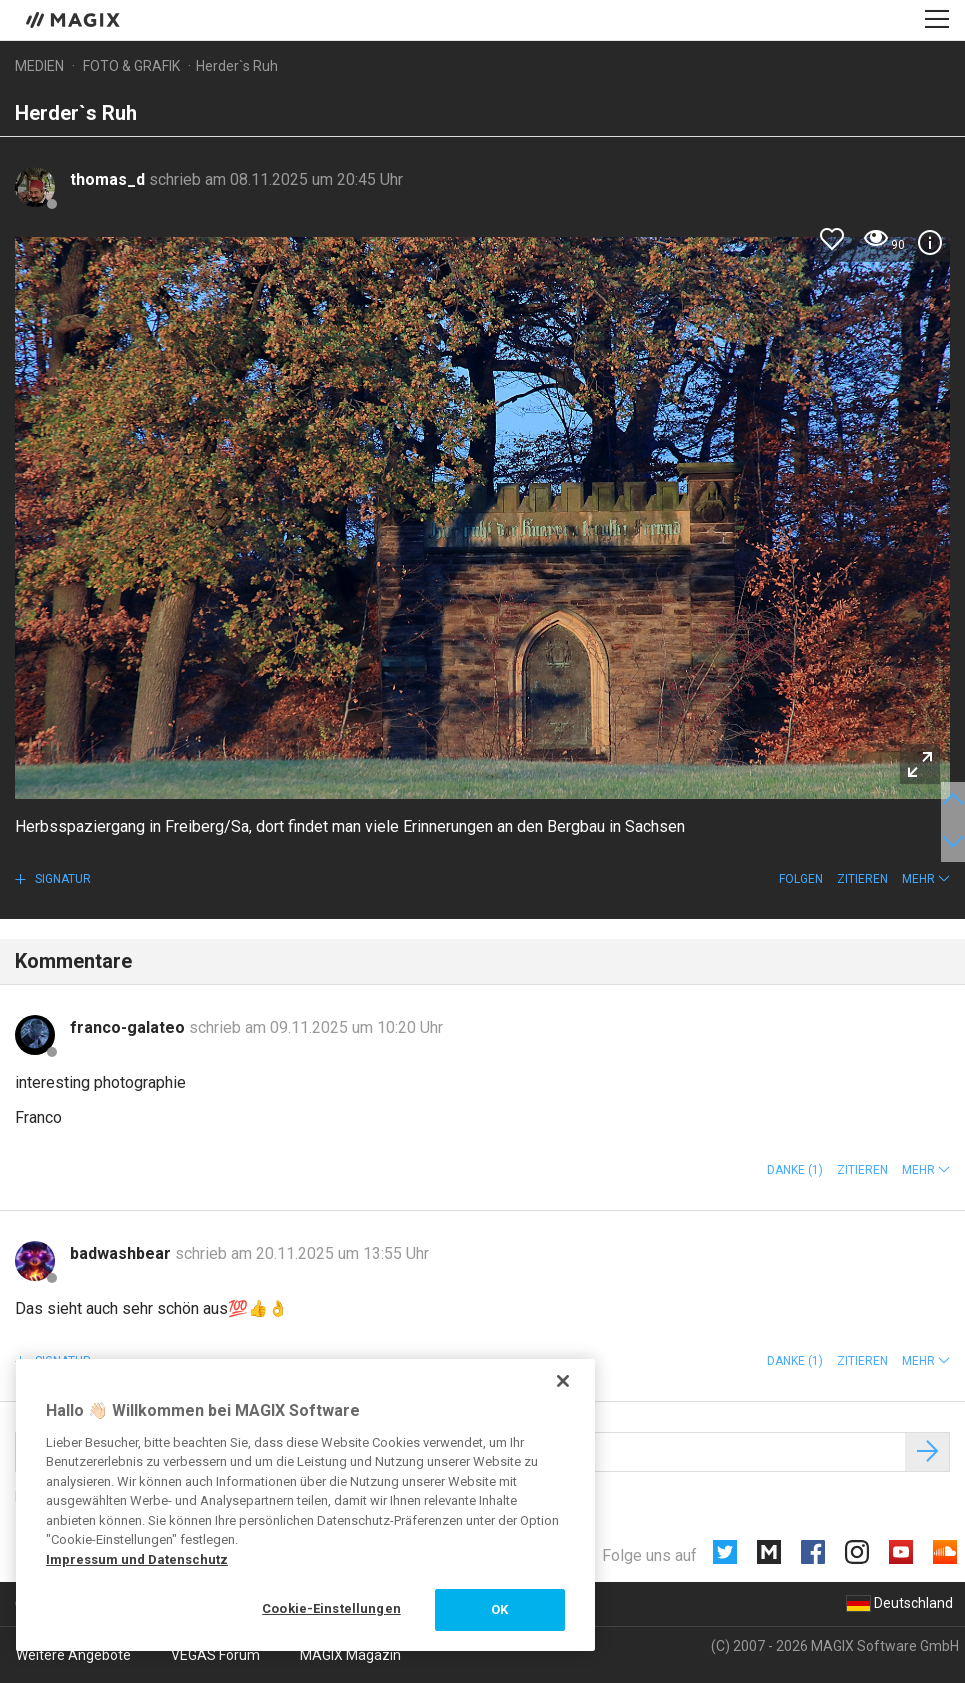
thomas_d (109, 179)
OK (499, 1609)
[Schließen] (563, 1381)
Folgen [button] (801, 879)
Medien (39, 66)
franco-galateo (129, 1027)
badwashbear (122, 1253)
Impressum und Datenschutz (137, 1559)
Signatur (61, 879)
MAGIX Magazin (350, 1655)
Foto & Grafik (131, 66)
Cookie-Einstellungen (331, 1608)
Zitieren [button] (862, 879)
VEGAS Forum (215, 1655)
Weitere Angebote (73, 1655)
